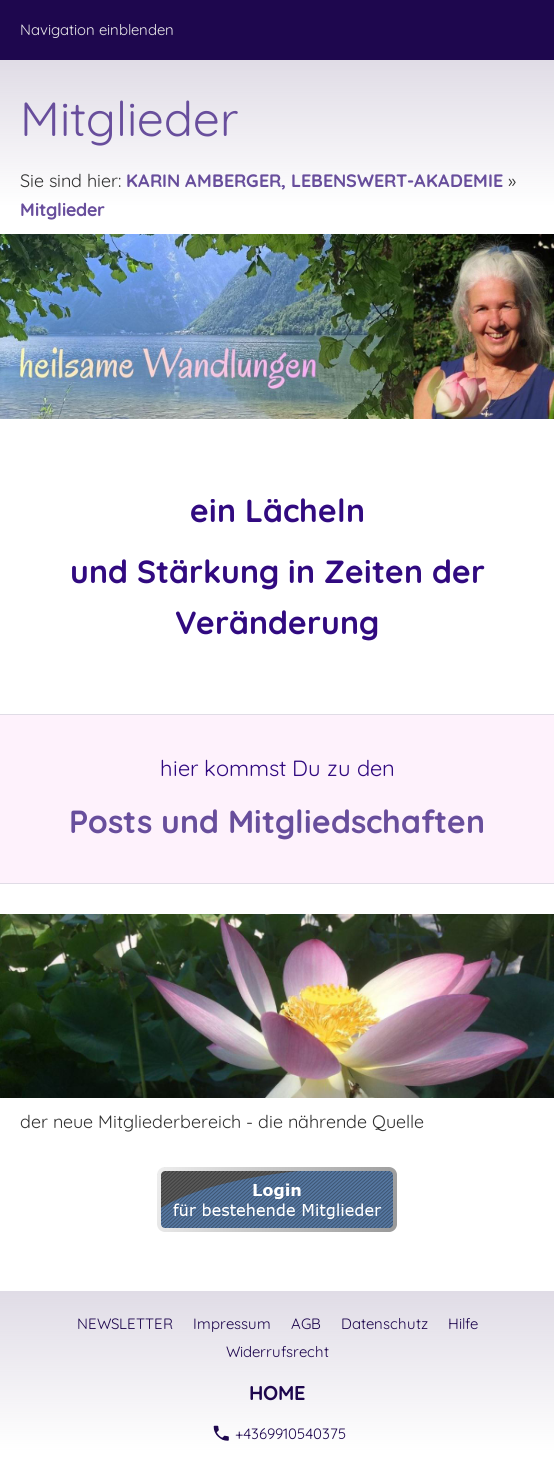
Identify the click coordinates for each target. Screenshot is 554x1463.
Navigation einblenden (97, 29)
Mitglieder (62, 209)
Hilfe (463, 1323)
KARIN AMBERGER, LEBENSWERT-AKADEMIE (314, 180)
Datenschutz (384, 1323)
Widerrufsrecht (277, 1351)
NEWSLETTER (125, 1323)
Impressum (232, 1323)
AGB (306, 1323)
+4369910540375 (279, 1433)
